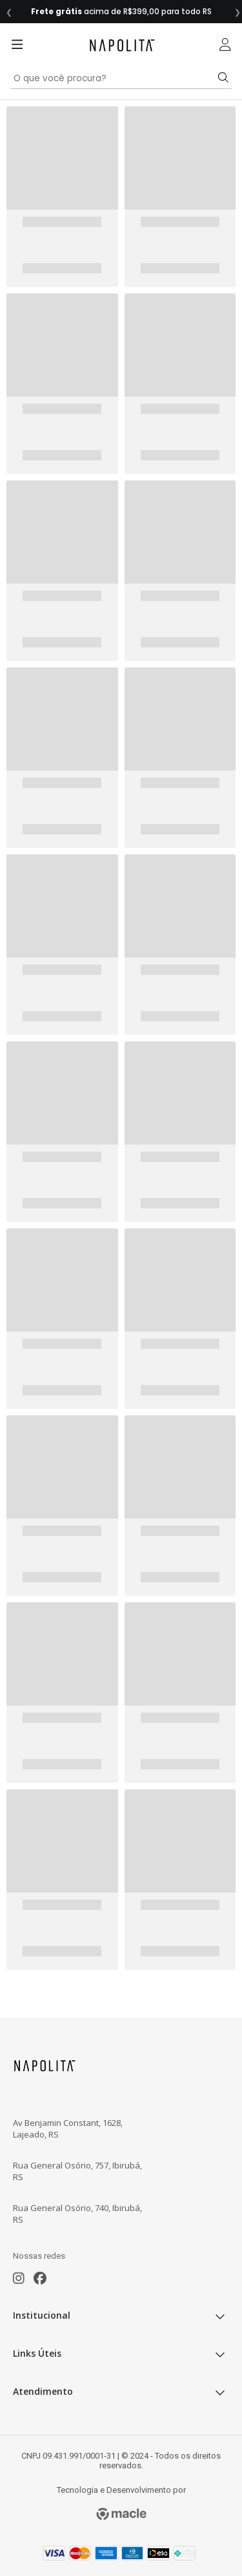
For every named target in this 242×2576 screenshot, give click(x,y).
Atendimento (121, 2390)
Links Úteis (121, 2352)
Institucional (121, 2314)
